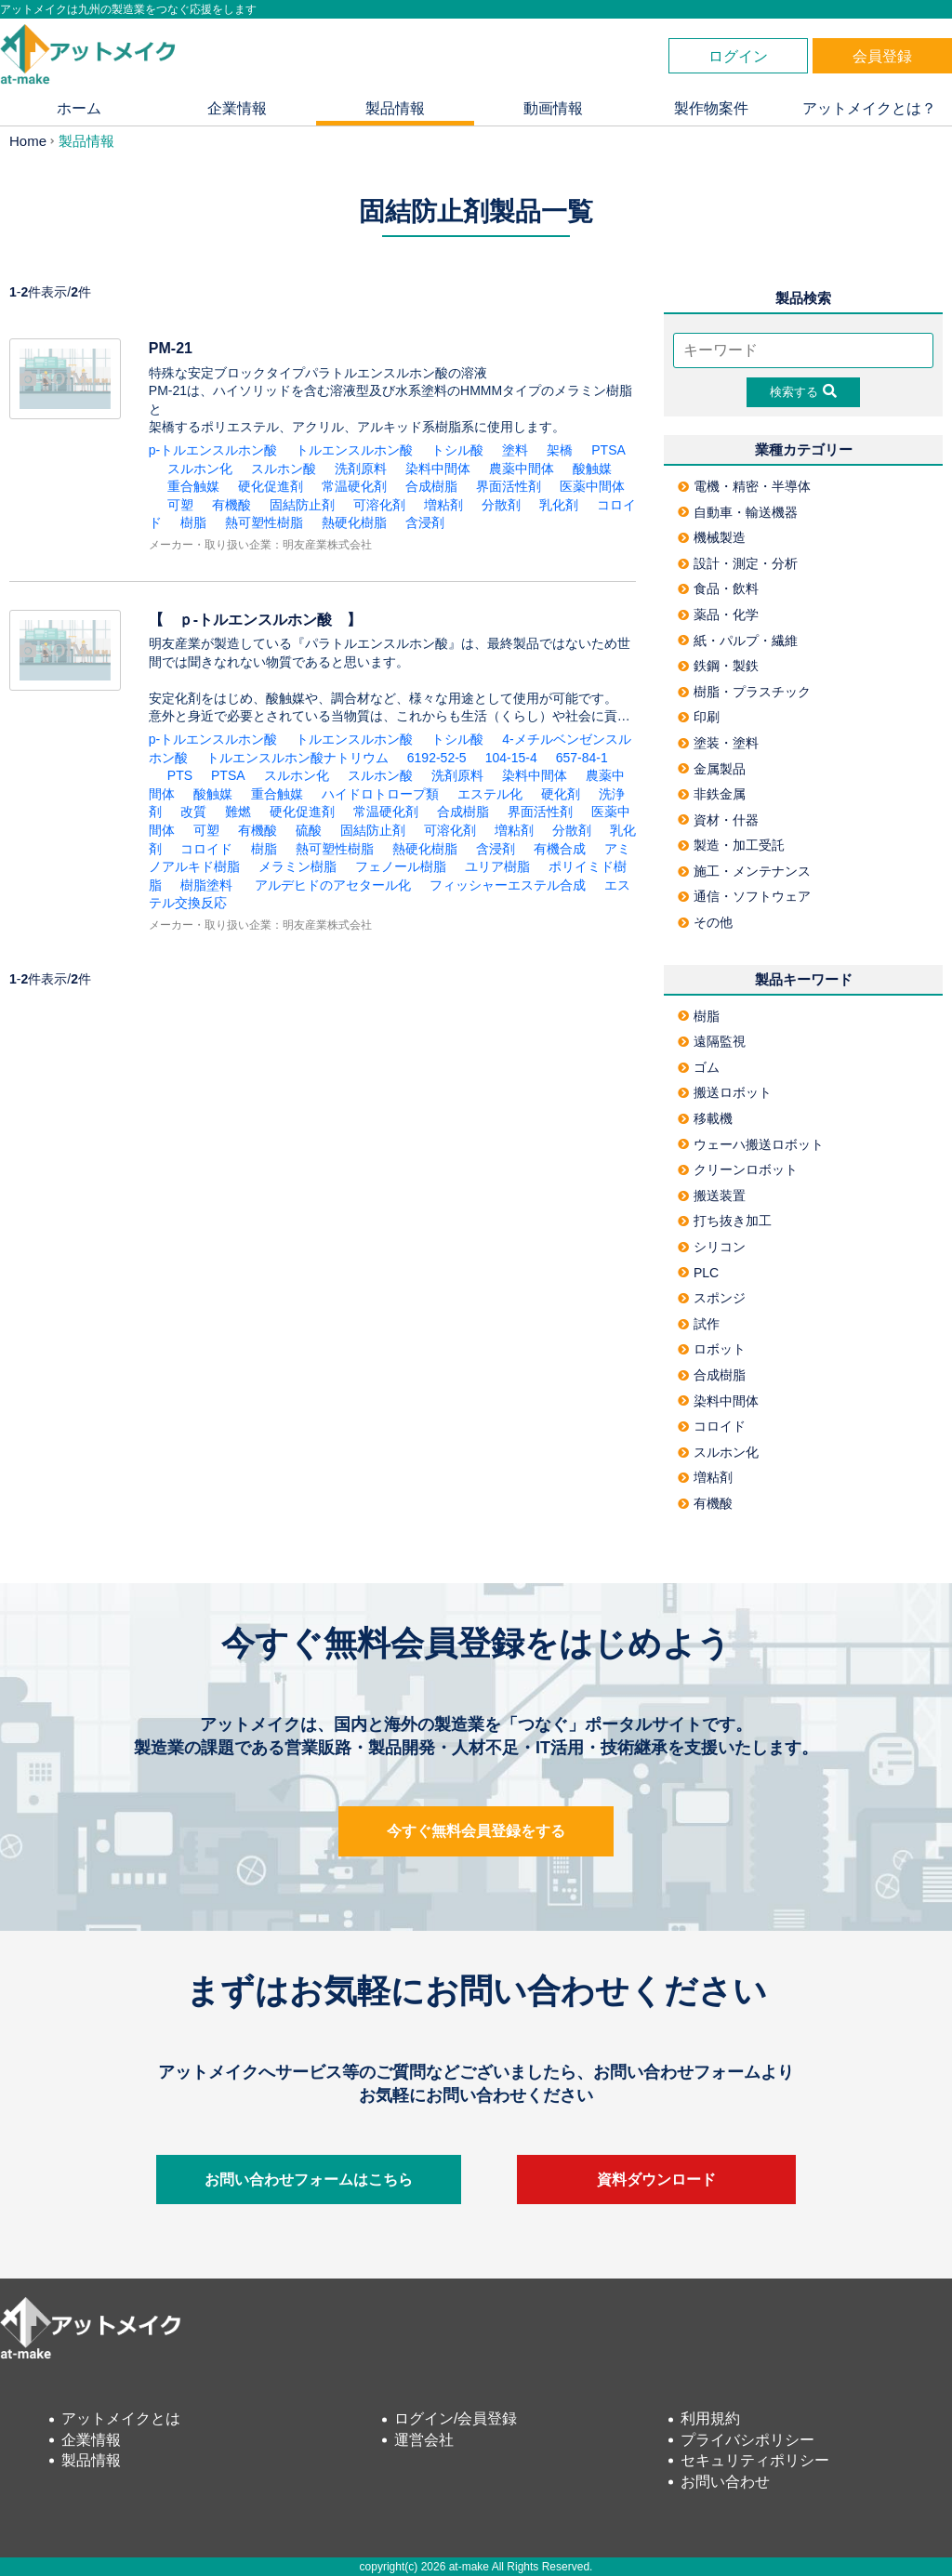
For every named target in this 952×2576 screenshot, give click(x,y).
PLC (698, 1272)
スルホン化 (199, 468)
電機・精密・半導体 (744, 486)
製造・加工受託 (731, 845)
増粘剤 (443, 504)
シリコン (712, 1246)
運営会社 (424, 2440)
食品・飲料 (718, 588)
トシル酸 (457, 450)
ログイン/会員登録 (455, 2418)
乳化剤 (558, 504)
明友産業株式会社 (327, 544)
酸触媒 (592, 468)
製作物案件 (711, 108)
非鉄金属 (712, 793)
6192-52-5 (437, 757)
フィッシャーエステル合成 (508, 885)
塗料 (515, 450)
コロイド (206, 848)
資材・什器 (718, 819)
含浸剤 (424, 522)
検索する (803, 391)
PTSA (608, 450)
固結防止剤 (302, 504)
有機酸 (231, 504)
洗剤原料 (361, 468)
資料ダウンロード (656, 2179)
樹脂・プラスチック (744, 691)
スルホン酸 (283, 468)
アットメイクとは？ (869, 108)
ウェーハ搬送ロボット (751, 1144)
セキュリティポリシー (755, 2460)
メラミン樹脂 (297, 866)
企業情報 (237, 108)
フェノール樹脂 (400, 866)
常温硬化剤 (354, 486)
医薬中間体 (592, 486)
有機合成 (560, 848)
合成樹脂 (431, 486)
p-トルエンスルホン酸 (213, 450)
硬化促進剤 (270, 486)
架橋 (560, 450)
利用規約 (710, 2418)
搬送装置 (712, 1195)
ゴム (699, 1067)
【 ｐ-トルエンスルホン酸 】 (263, 619)
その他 (705, 922)
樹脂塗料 (206, 885)
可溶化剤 (379, 504)
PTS (179, 775)
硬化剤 (560, 793)
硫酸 (309, 830)
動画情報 (553, 108)
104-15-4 (511, 757)
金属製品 (712, 768)
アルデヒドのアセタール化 (331, 885)
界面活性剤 (508, 486)
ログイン (738, 56)
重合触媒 (193, 486)
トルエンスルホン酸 (354, 450)
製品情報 (395, 108)
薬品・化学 (718, 614)
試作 (699, 1323)
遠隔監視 (712, 1041)
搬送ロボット (725, 1092)
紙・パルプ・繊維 (738, 640)
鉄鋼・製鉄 (718, 665)
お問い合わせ (725, 2482)
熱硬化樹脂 (354, 522)
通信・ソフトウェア (744, 896)
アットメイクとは (120, 2418)
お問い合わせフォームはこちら (309, 2179)
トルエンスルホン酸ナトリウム (297, 757)
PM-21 (170, 348)
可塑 (180, 504)
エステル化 (489, 793)
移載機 (705, 1118)
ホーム (79, 108)
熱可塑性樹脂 (264, 522)
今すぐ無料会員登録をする (476, 1831)
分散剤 (501, 504)
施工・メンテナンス (744, 871)
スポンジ (712, 1297)
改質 (193, 811)
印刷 (699, 716)
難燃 (238, 811)
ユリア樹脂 (497, 866)
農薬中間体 (521, 468)
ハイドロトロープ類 (380, 793)
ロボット (712, 1348)
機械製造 (712, 537)
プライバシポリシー (747, 2440)
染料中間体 (437, 468)
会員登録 (882, 56)
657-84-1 (588, 757)
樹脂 (193, 522)
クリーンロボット (738, 1169)
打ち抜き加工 (725, 1220)
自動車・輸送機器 (738, 512)
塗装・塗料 (718, 742)
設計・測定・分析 (738, 563)
